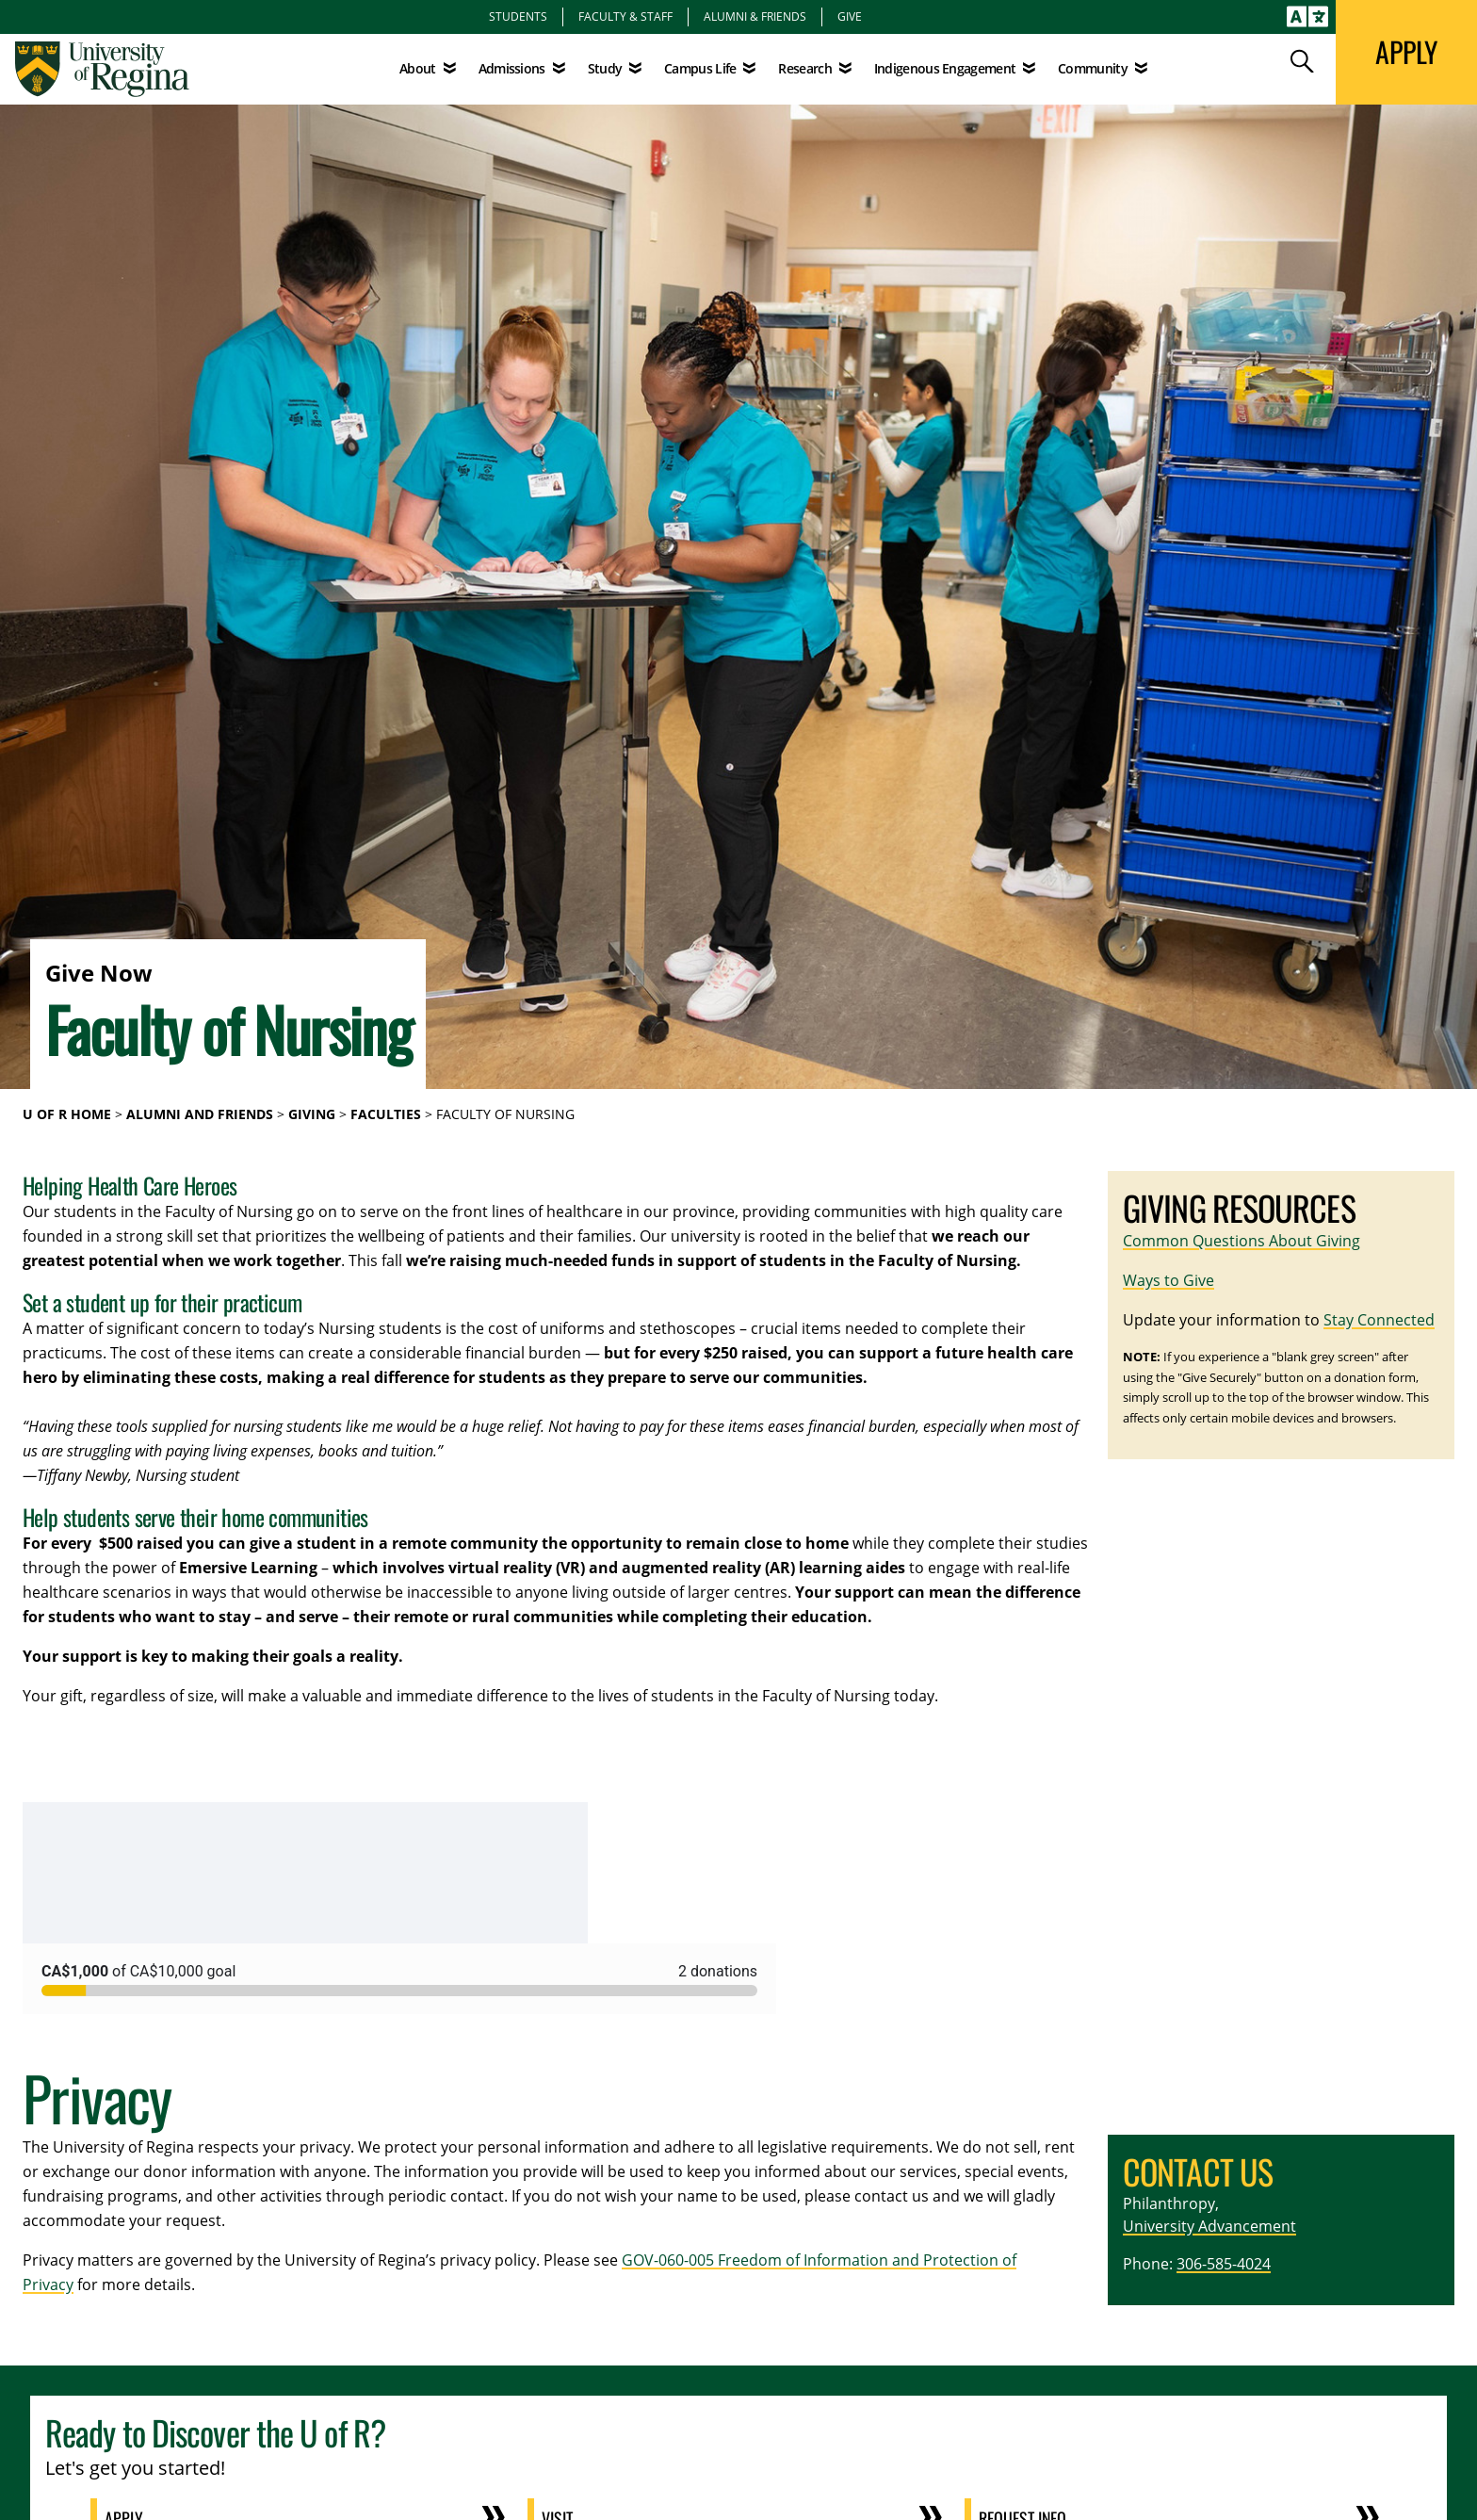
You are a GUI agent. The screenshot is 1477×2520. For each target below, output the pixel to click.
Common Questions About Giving (1241, 1240)
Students (518, 16)
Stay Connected (1379, 1319)
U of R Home (67, 1114)
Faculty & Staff (625, 16)
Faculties (385, 1114)
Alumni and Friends (199, 1114)
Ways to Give (1168, 1280)
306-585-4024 (1224, 2263)
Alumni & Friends (755, 16)
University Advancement (1209, 2226)
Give (849, 16)
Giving (311, 1114)
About (417, 68)
